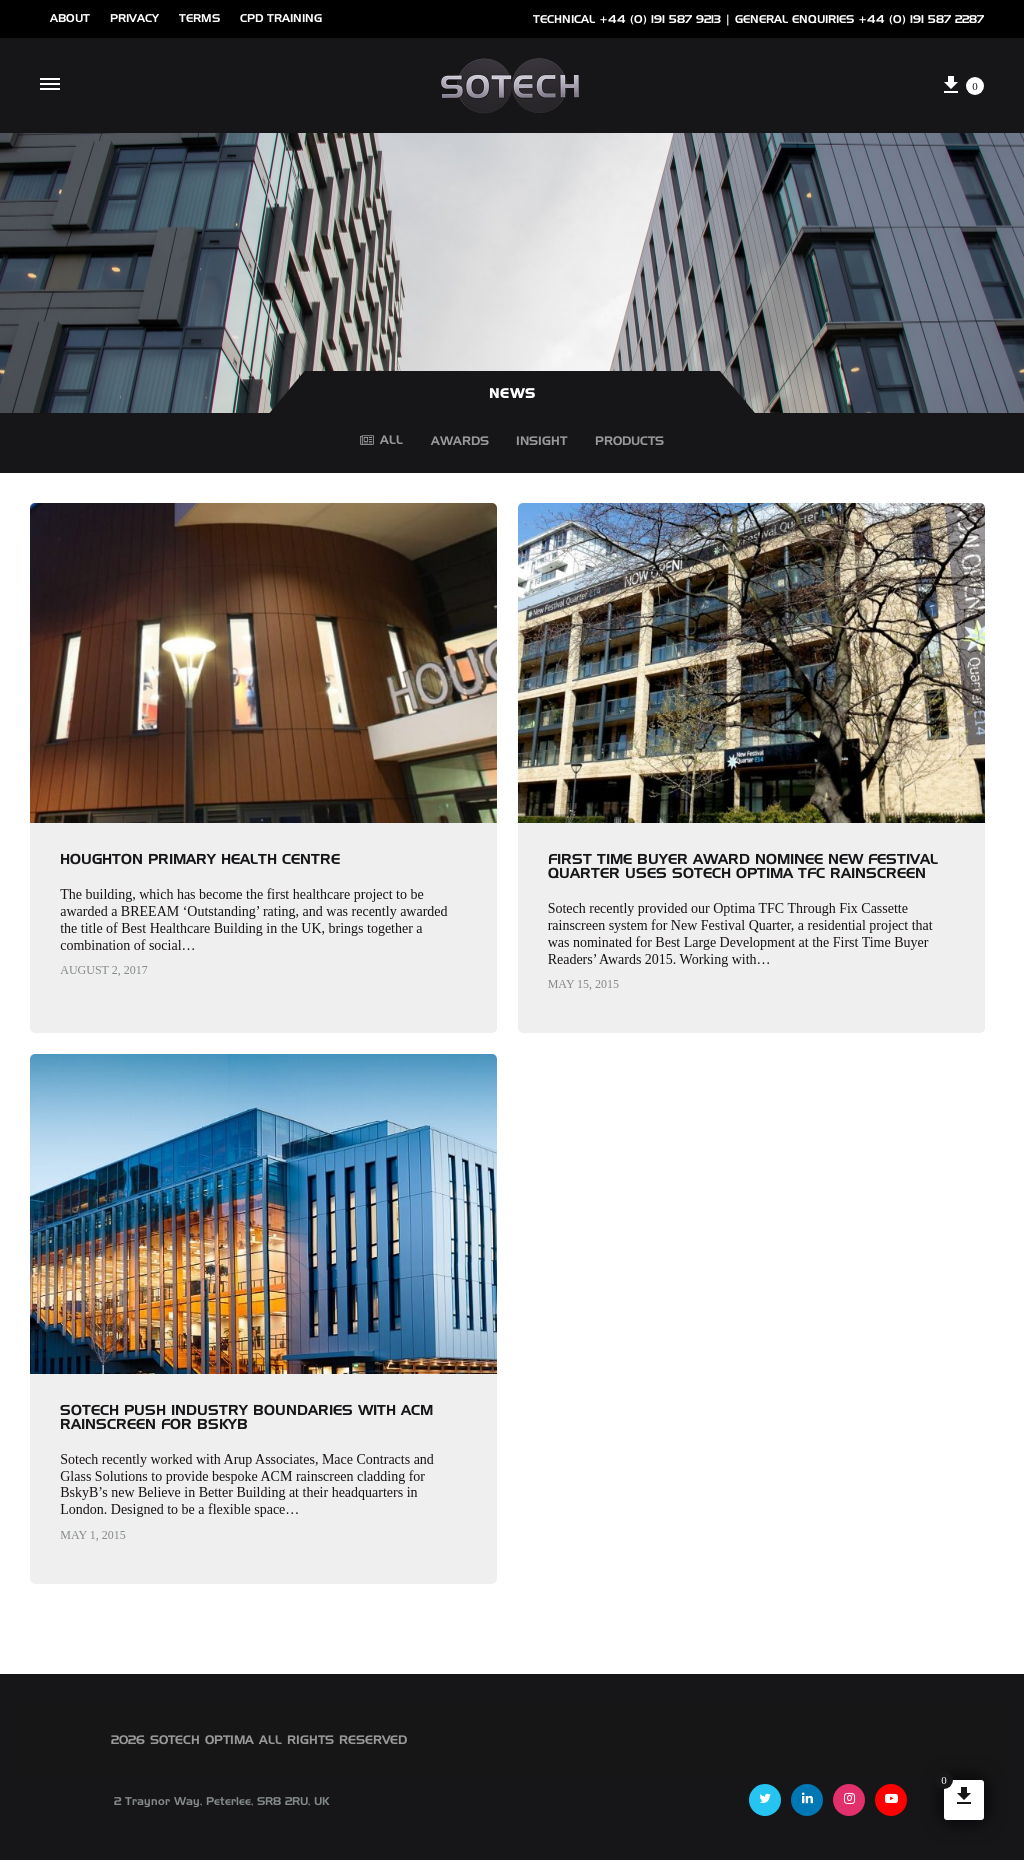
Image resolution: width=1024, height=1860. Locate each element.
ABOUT (70, 18)
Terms (199, 18)
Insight (541, 445)
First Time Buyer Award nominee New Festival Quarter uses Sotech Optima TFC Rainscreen (743, 867)
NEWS (512, 394)
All (381, 441)
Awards (460, 445)
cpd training (281, 18)
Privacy (134, 18)
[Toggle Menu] (50, 85)
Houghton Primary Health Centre (200, 860)
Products (629, 445)
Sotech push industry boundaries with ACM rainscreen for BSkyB (246, 1418)
